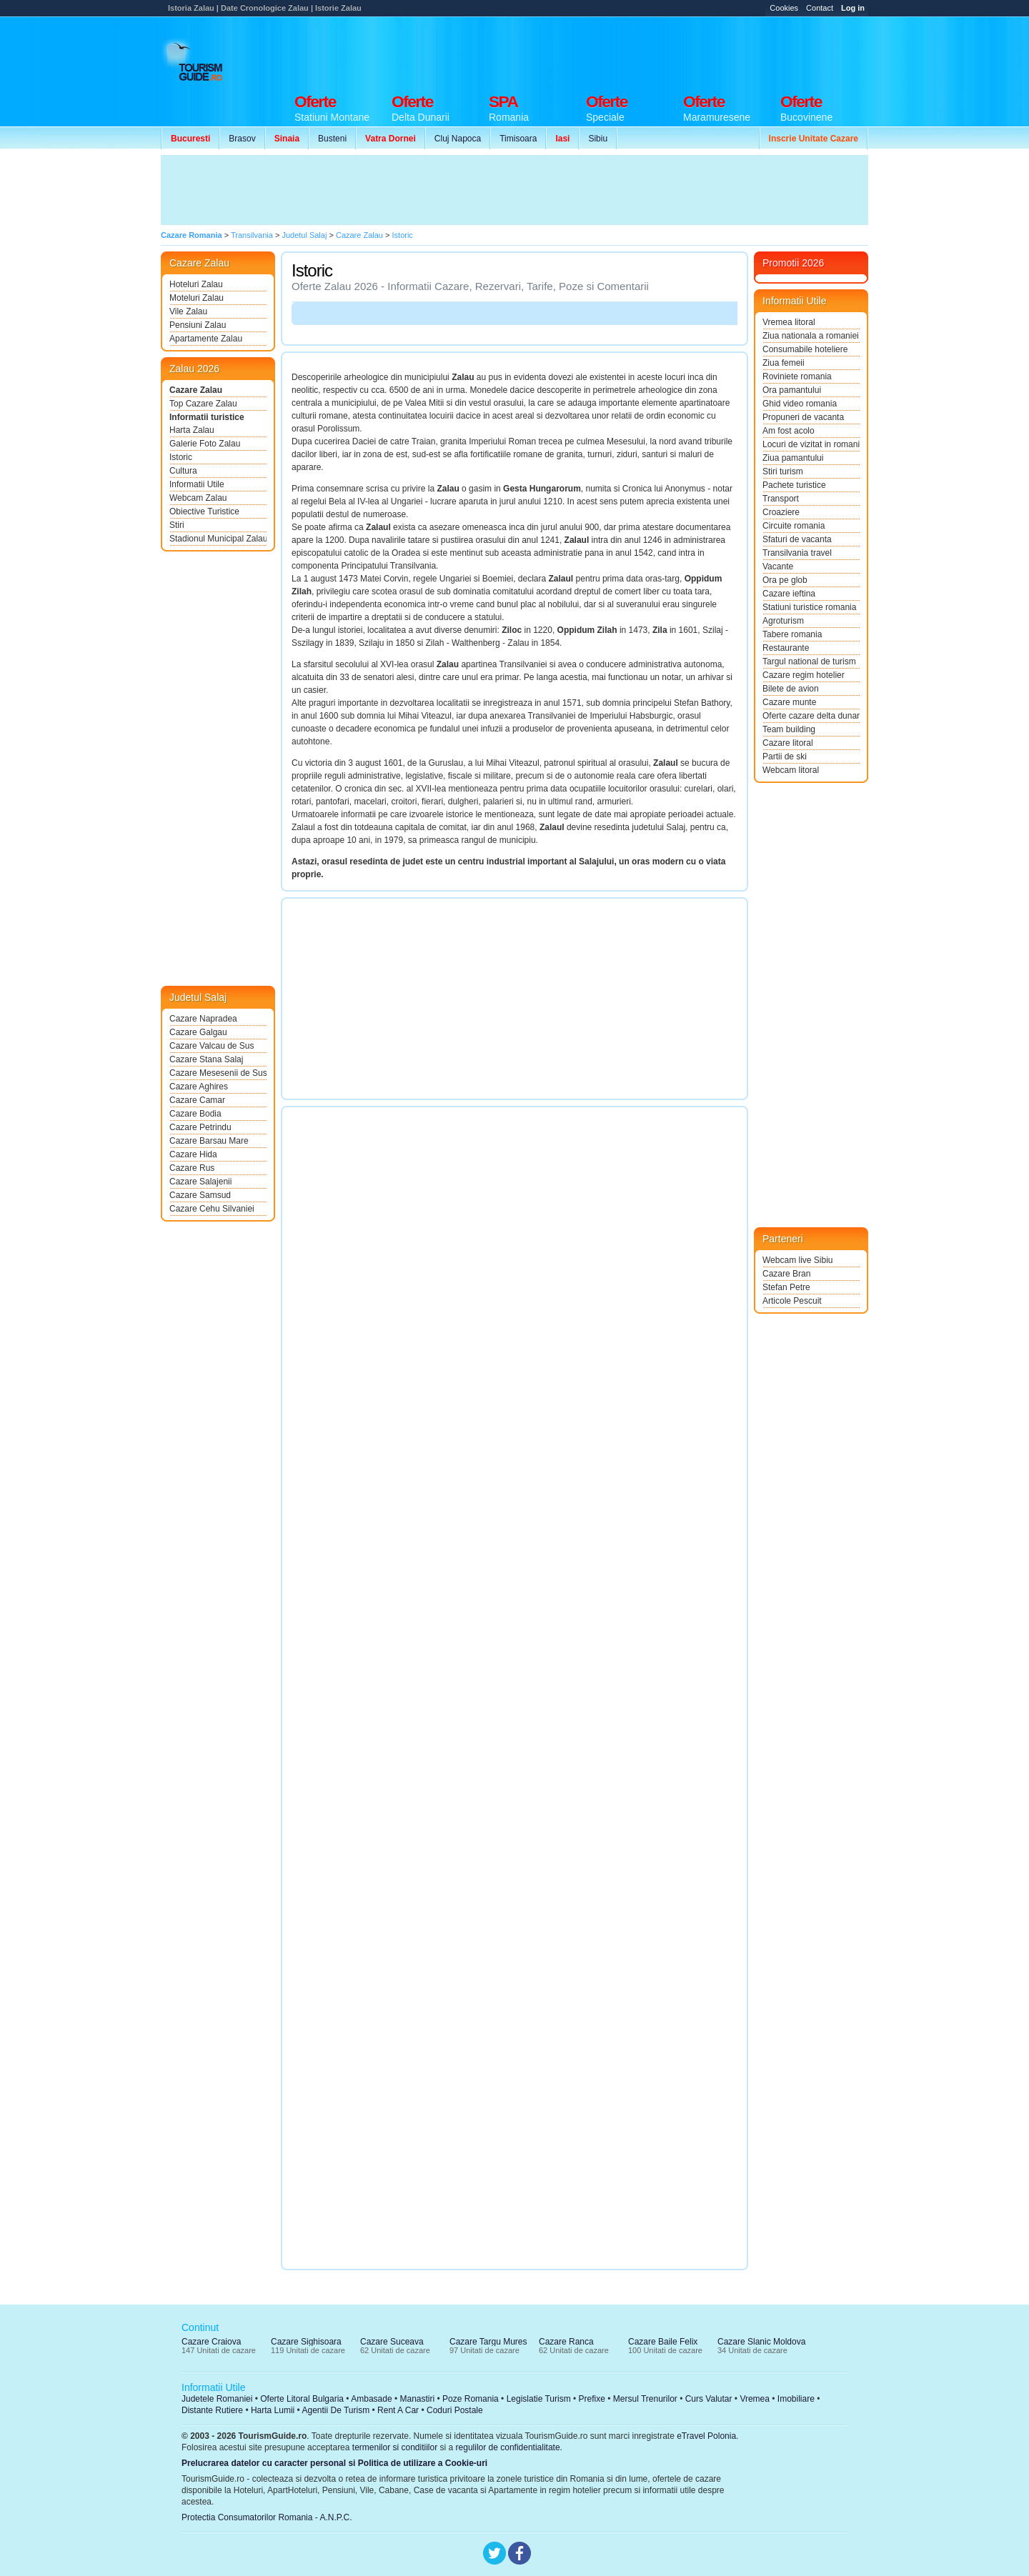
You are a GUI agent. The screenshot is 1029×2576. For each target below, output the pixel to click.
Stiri (176, 525)
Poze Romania (470, 2399)
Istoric (180, 457)
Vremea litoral (788, 322)
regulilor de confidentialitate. (509, 2447)
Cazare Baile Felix (662, 2342)
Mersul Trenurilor (645, 2399)
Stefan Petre (786, 1287)
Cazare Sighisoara (306, 2342)
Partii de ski (784, 757)
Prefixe (592, 2399)
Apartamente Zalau (205, 339)
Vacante (777, 566)
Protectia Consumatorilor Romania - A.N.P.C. (267, 2517)
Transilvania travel (797, 553)
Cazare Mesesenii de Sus (218, 1073)
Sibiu (597, 139)
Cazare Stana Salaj (206, 1059)
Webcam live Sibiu (797, 1260)
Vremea (755, 2399)
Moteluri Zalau (196, 298)
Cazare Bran (786, 1274)
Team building (788, 729)
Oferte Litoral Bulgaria (302, 2399)
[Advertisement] (608, 51)
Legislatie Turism (539, 2399)
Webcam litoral (790, 770)
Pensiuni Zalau (197, 325)
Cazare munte (789, 702)
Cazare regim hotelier (803, 675)
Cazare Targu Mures (488, 2342)
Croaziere (781, 512)
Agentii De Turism (336, 2410)
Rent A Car (398, 2410)
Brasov (242, 139)
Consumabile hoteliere (804, 349)
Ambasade (371, 2399)
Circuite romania (793, 526)
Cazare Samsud (200, 1195)
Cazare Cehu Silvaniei (211, 1209)
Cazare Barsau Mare (209, 1141)
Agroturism (783, 621)
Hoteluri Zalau (196, 284)
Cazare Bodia (195, 1114)
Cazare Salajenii (200, 1182)
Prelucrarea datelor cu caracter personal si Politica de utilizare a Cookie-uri (334, 2463)
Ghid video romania (799, 404)
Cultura (183, 471)
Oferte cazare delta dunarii (811, 716)
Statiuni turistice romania (809, 607)
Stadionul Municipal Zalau (218, 539)
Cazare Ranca (566, 2342)
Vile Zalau (188, 311)
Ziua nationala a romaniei (810, 336)
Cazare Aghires (198, 1087)
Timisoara (518, 139)
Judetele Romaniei (217, 2399)
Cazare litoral (787, 743)
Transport (780, 499)
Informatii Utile (196, 484)
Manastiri (416, 2399)
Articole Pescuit (792, 1301)
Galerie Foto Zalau (204, 444)
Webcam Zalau (198, 498)
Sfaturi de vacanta (797, 539)
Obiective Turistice (204, 511)
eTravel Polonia (706, 2436)
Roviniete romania (797, 376)
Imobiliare (796, 2399)
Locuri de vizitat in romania (811, 444)
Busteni (332, 139)
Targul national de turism (809, 662)
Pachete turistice (794, 485)
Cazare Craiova (211, 2342)
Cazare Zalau (195, 390)
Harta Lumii (272, 2410)
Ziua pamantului (792, 458)
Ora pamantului (791, 390)
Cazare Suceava (392, 2342)
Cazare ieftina (788, 594)
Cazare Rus (191, 1168)
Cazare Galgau (198, 1032)
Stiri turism (782, 471)
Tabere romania (792, 634)
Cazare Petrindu (200, 1127)
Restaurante (785, 648)
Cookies (784, 8)
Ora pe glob (784, 580)
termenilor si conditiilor (394, 2447)
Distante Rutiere (212, 2410)
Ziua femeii (783, 363)
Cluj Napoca (457, 139)
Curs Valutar (708, 2399)
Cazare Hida (193, 1154)
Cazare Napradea (203, 1019)
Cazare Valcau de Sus (211, 1046)
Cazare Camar (197, 1100)
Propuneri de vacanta (803, 417)
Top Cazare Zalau (203, 404)
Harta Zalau (191, 430)
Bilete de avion (790, 689)
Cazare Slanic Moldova (761, 2342)
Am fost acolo (788, 431)
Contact (819, 8)
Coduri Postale (455, 2410)
